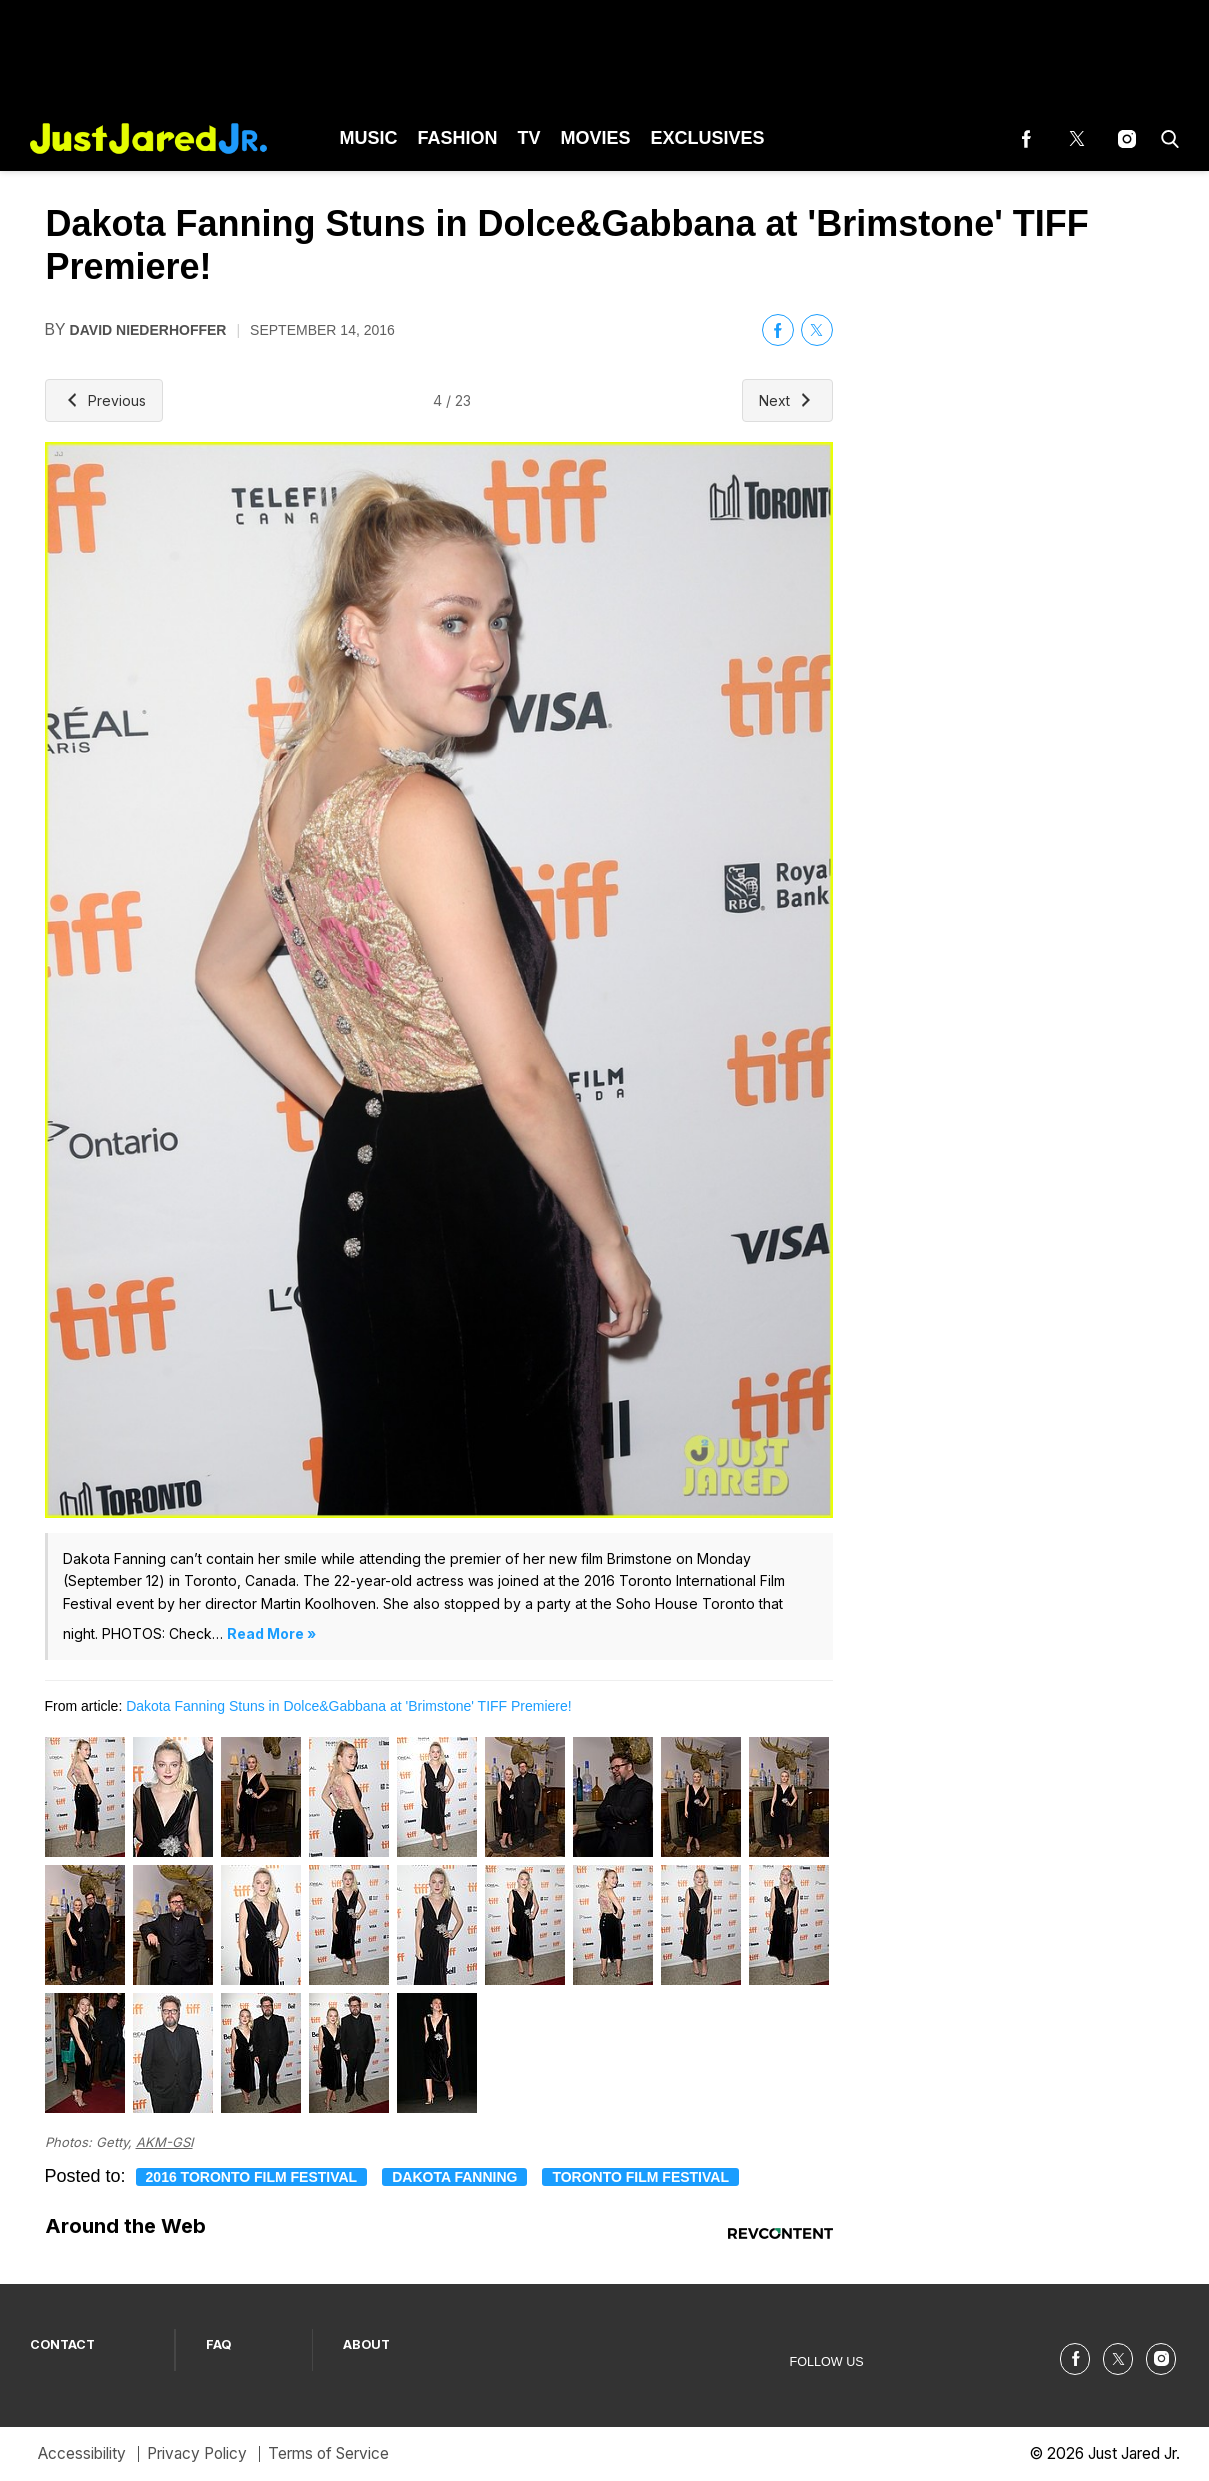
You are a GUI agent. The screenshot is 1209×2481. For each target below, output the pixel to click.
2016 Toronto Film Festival (252, 2177)
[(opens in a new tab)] (1027, 138)
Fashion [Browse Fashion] (458, 138)
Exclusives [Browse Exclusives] (708, 138)
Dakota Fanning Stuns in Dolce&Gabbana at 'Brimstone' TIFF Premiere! (349, 1706)
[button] (1166, 138)
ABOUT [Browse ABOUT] (366, 2344)
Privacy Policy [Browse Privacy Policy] (197, 2453)
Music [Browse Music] (369, 138)
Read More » (271, 1633)
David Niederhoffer (148, 330)
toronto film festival (640, 2177)
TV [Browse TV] (529, 138)
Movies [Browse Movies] (596, 138)
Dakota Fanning (454, 2177)
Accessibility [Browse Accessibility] (82, 2453)
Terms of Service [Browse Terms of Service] (328, 2453)
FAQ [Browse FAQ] (219, 2344)
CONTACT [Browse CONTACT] (62, 2344)
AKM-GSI (164, 2142)
